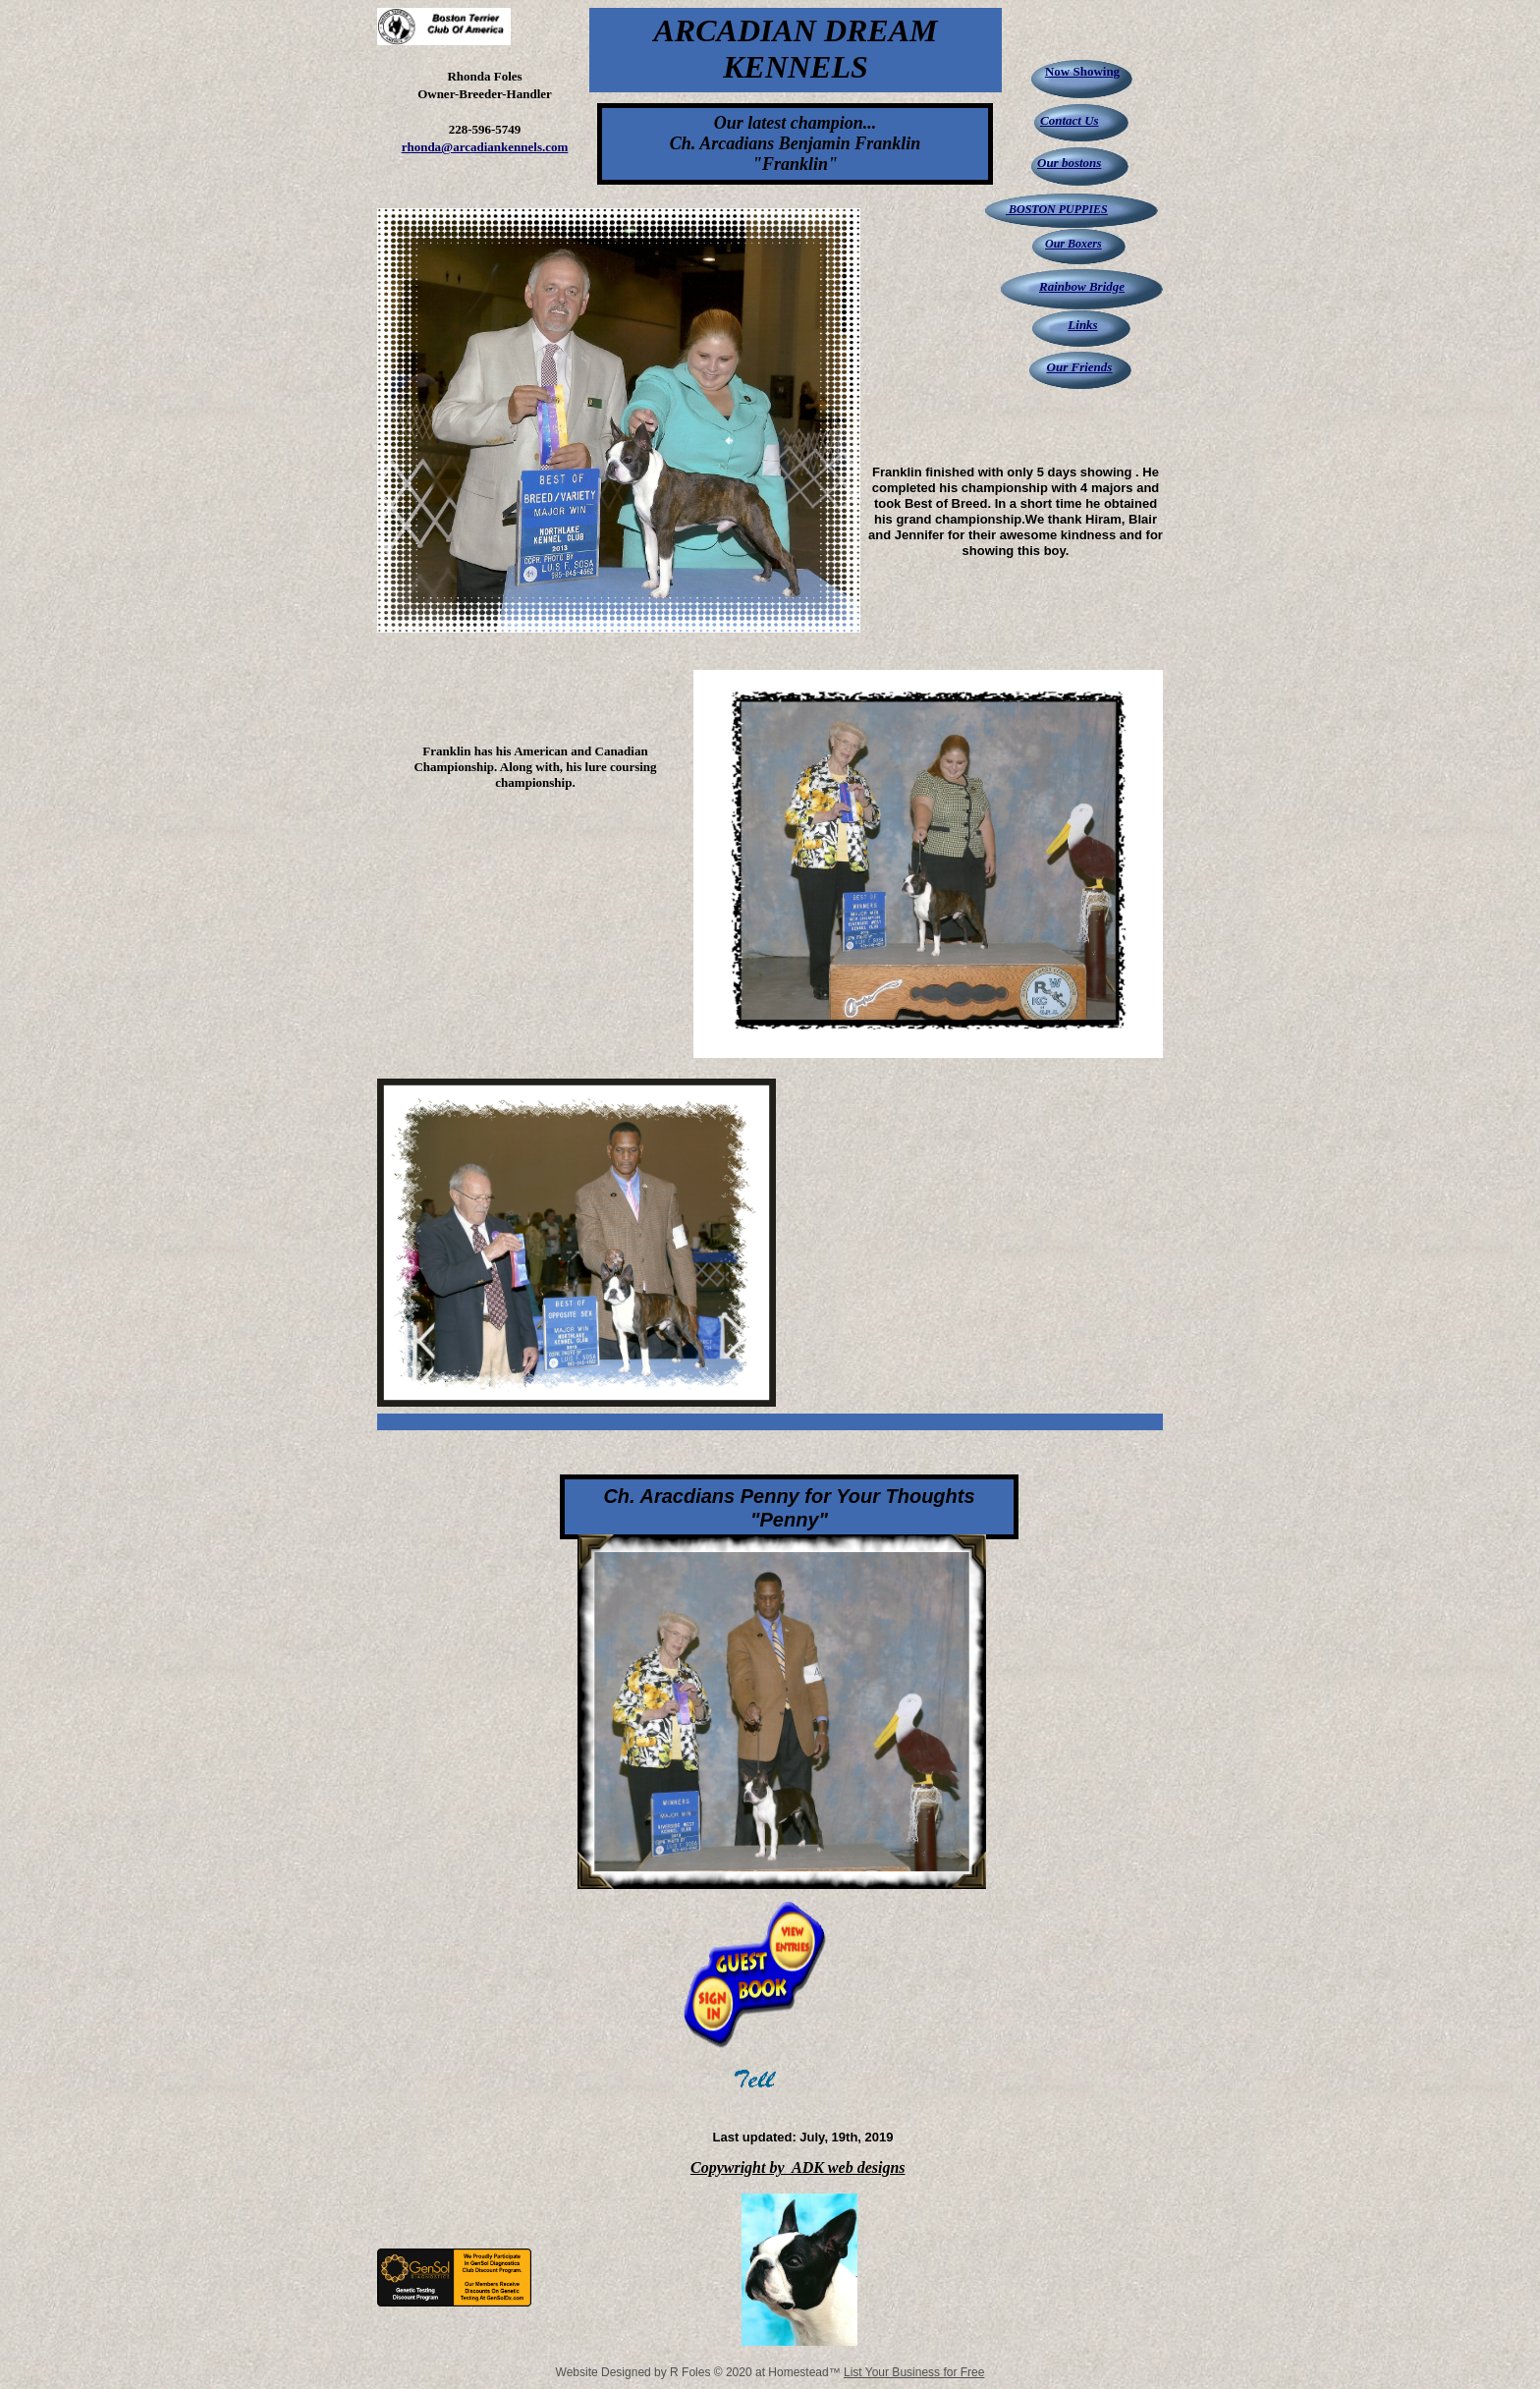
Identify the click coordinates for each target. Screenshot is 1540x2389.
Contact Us (1069, 120)
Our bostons (1069, 162)
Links (1082, 324)
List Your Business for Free (914, 2372)
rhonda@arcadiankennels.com (485, 146)
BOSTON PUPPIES (1057, 209)
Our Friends (1080, 367)
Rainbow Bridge (1082, 286)
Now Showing (1082, 71)
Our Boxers (1073, 243)
